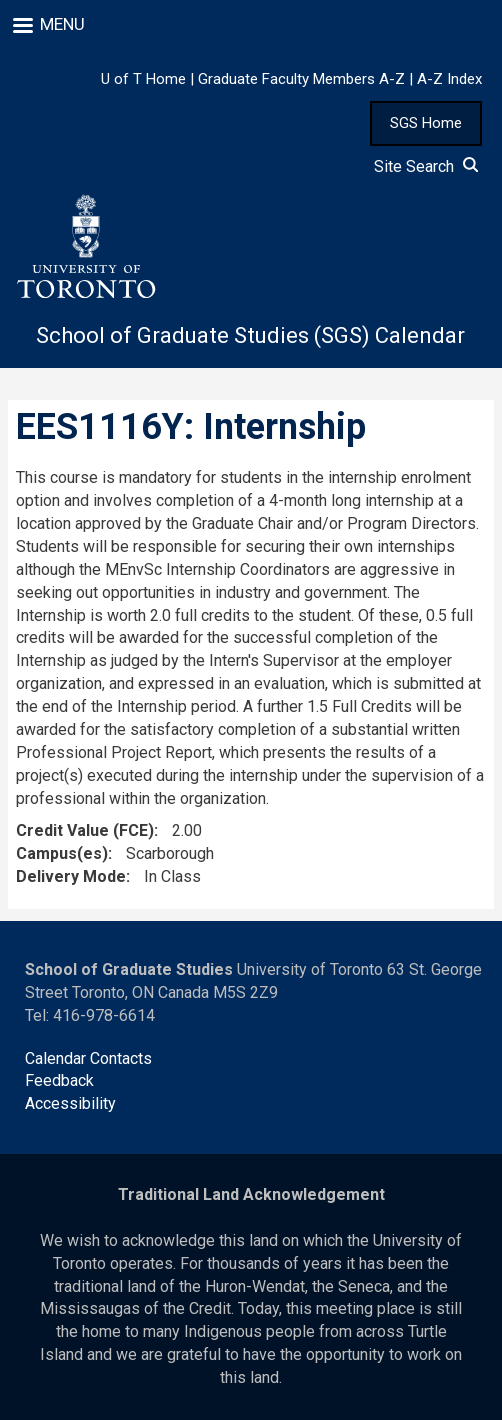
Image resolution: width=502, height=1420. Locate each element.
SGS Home (426, 123)
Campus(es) (62, 853)
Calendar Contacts (88, 1058)
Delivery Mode (71, 876)
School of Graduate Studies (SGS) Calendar (250, 335)
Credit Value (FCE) (85, 830)
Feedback (59, 1080)
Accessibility (70, 1103)
